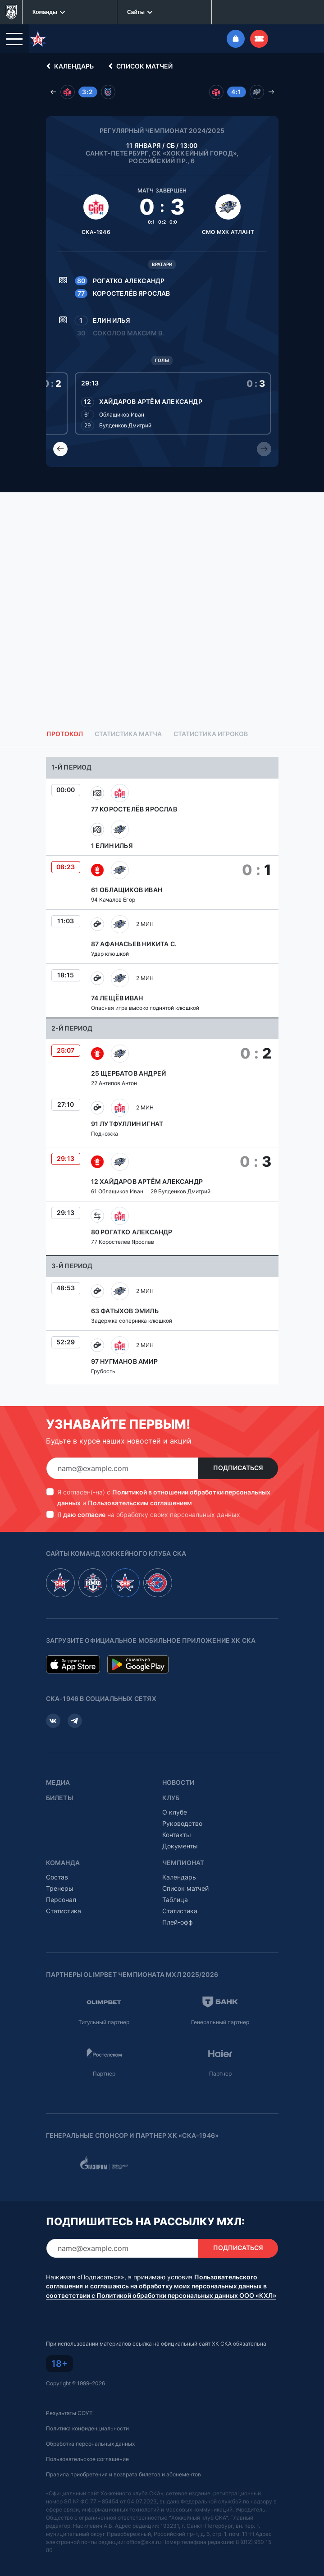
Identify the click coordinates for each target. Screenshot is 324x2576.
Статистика (63, 1911)
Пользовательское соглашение (87, 2459)
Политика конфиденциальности (87, 2428)
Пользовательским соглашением (140, 1503)
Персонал (61, 1899)
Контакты (176, 1834)
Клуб (171, 1797)
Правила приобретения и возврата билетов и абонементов (123, 2474)
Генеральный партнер (220, 2022)
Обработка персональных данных (90, 2443)
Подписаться (238, 1467)
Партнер (104, 2073)
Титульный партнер (103, 2022)
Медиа (58, 1782)
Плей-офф (177, 1922)
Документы (180, 1846)
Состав (57, 1877)
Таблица (175, 1899)
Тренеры (59, 1888)
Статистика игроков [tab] (210, 734)
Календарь (68, 66)
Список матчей (139, 66)
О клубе (174, 1812)
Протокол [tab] (64, 734)
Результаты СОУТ (69, 2413)
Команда (63, 1862)
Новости (178, 1782)
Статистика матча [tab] (128, 734)
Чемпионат (183, 1862)
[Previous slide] (60, 449)
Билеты (59, 1797)
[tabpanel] (162, 1070)
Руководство (182, 1823)
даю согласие (84, 1514)
